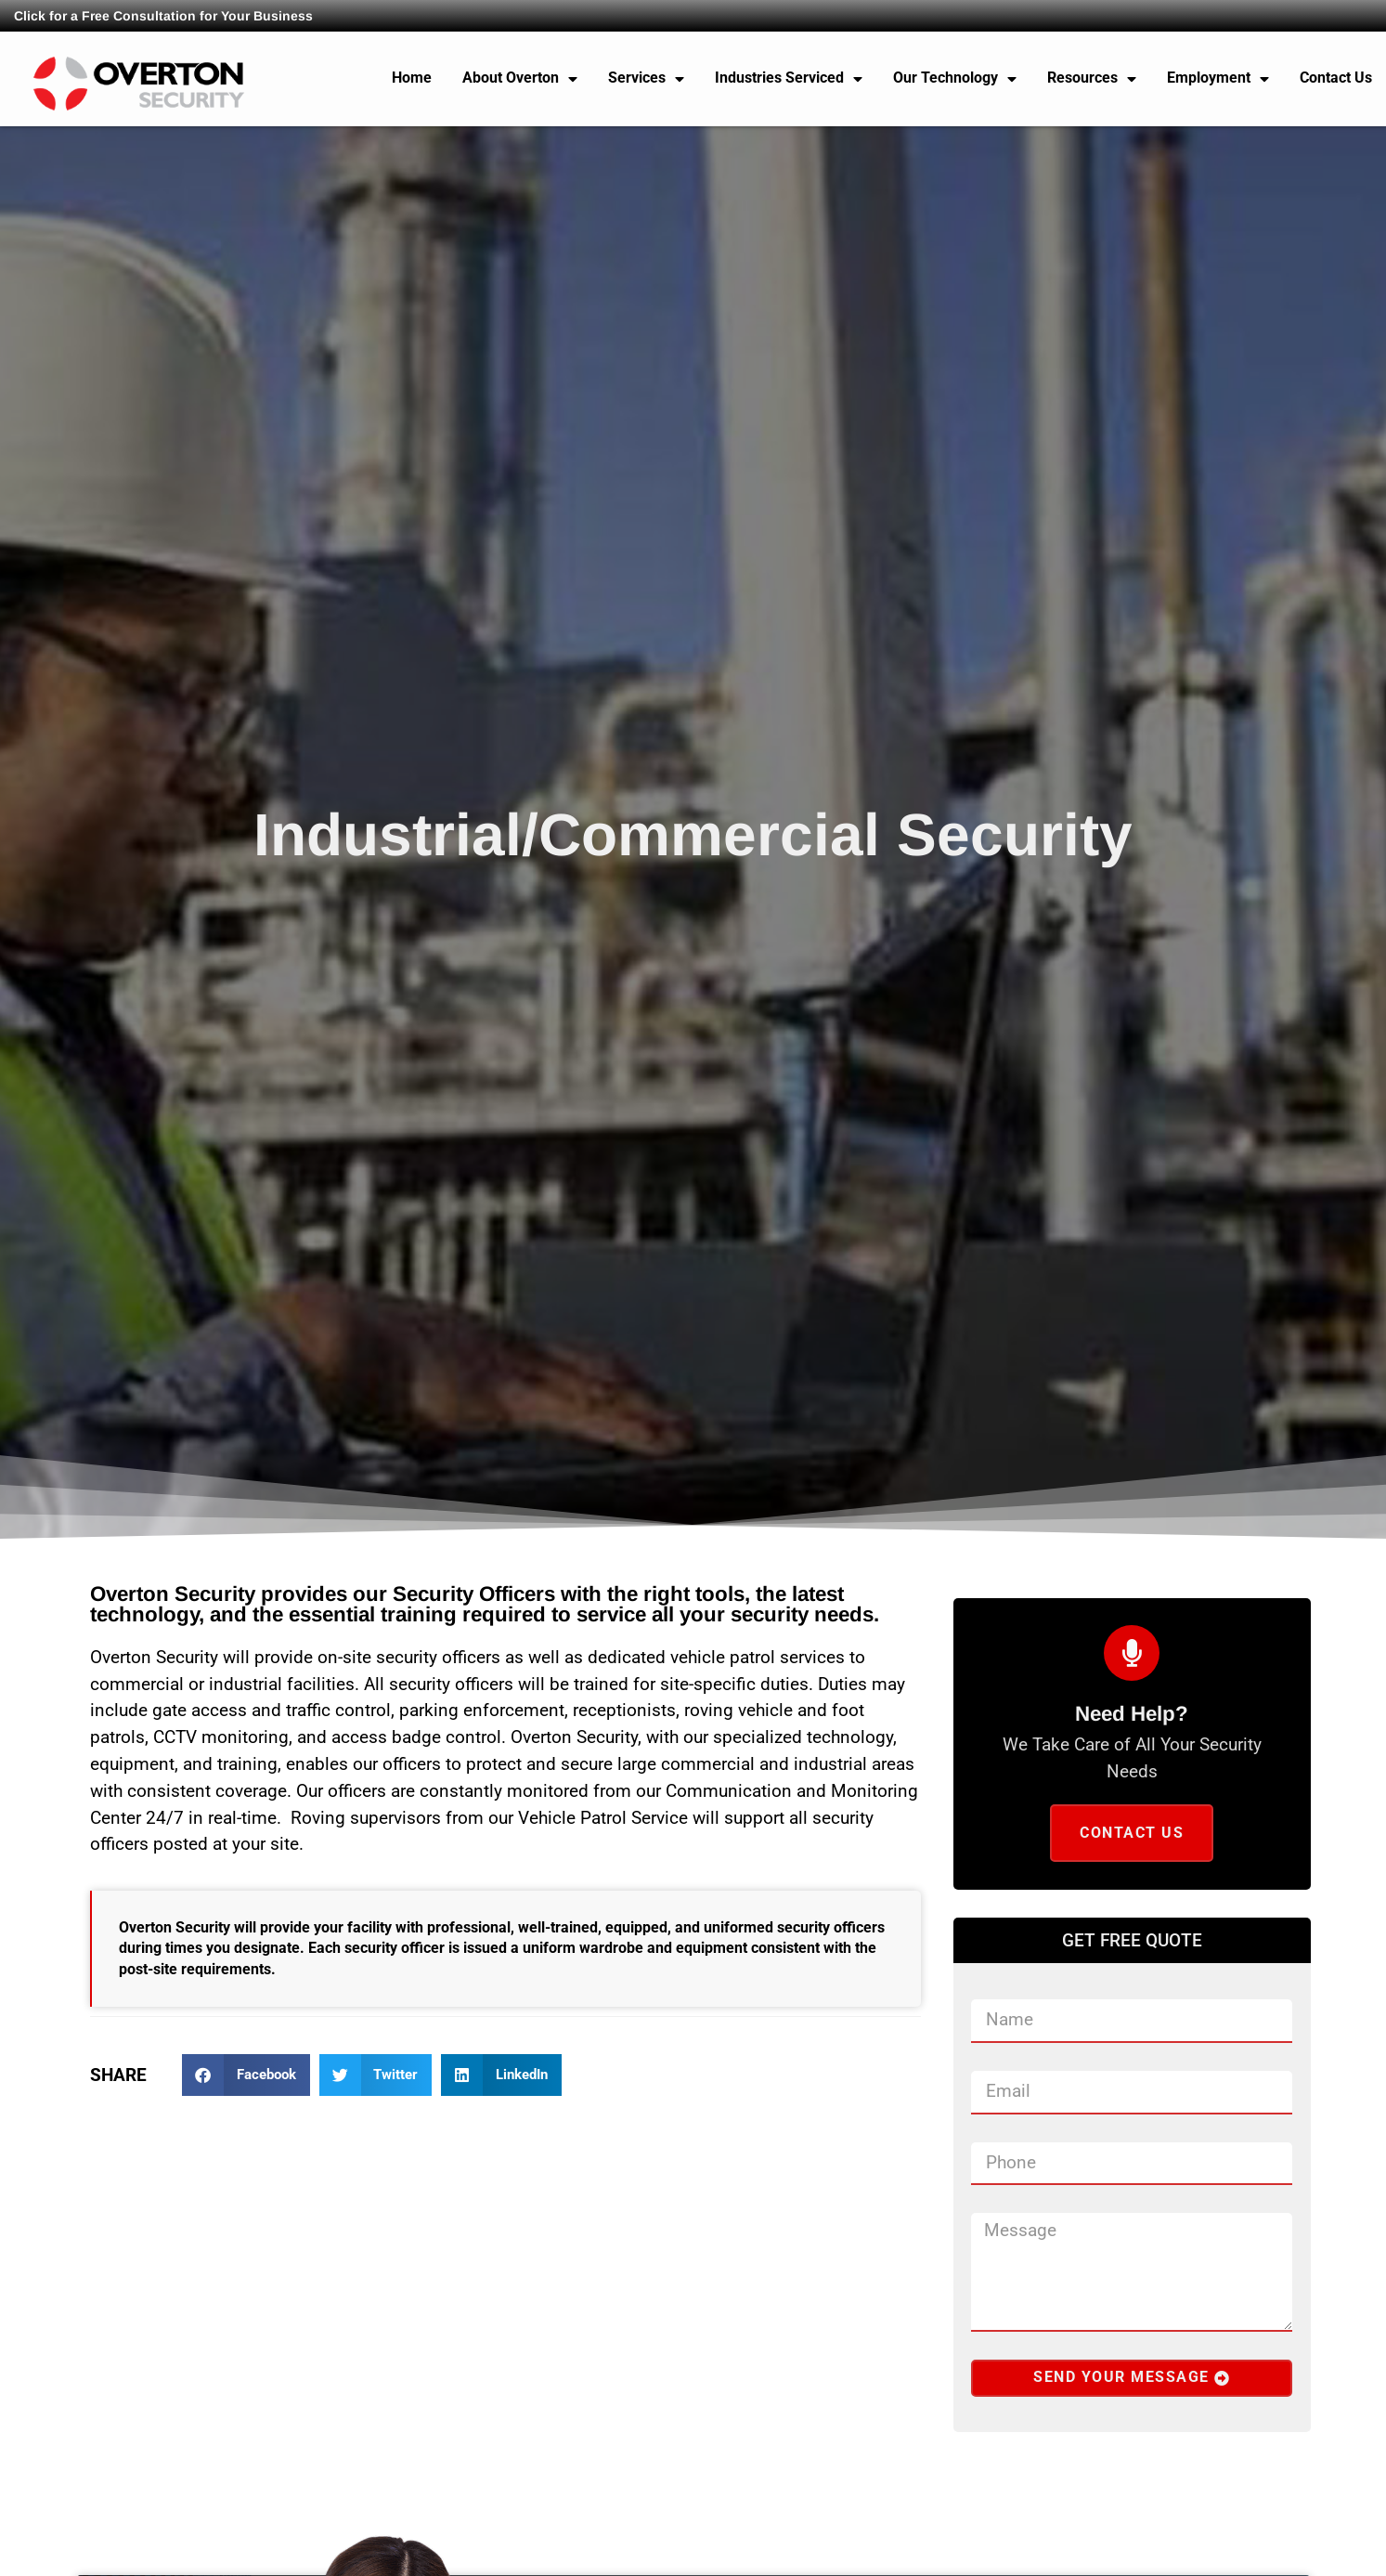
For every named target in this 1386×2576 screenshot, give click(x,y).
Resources (1091, 79)
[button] (246, 2075)
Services (646, 79)
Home (412, 77)
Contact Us (1336, 77)
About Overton (519, 79)
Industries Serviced (788, 79)
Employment (1218, 79)
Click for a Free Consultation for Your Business (163, 15)
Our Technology (955, 79)
